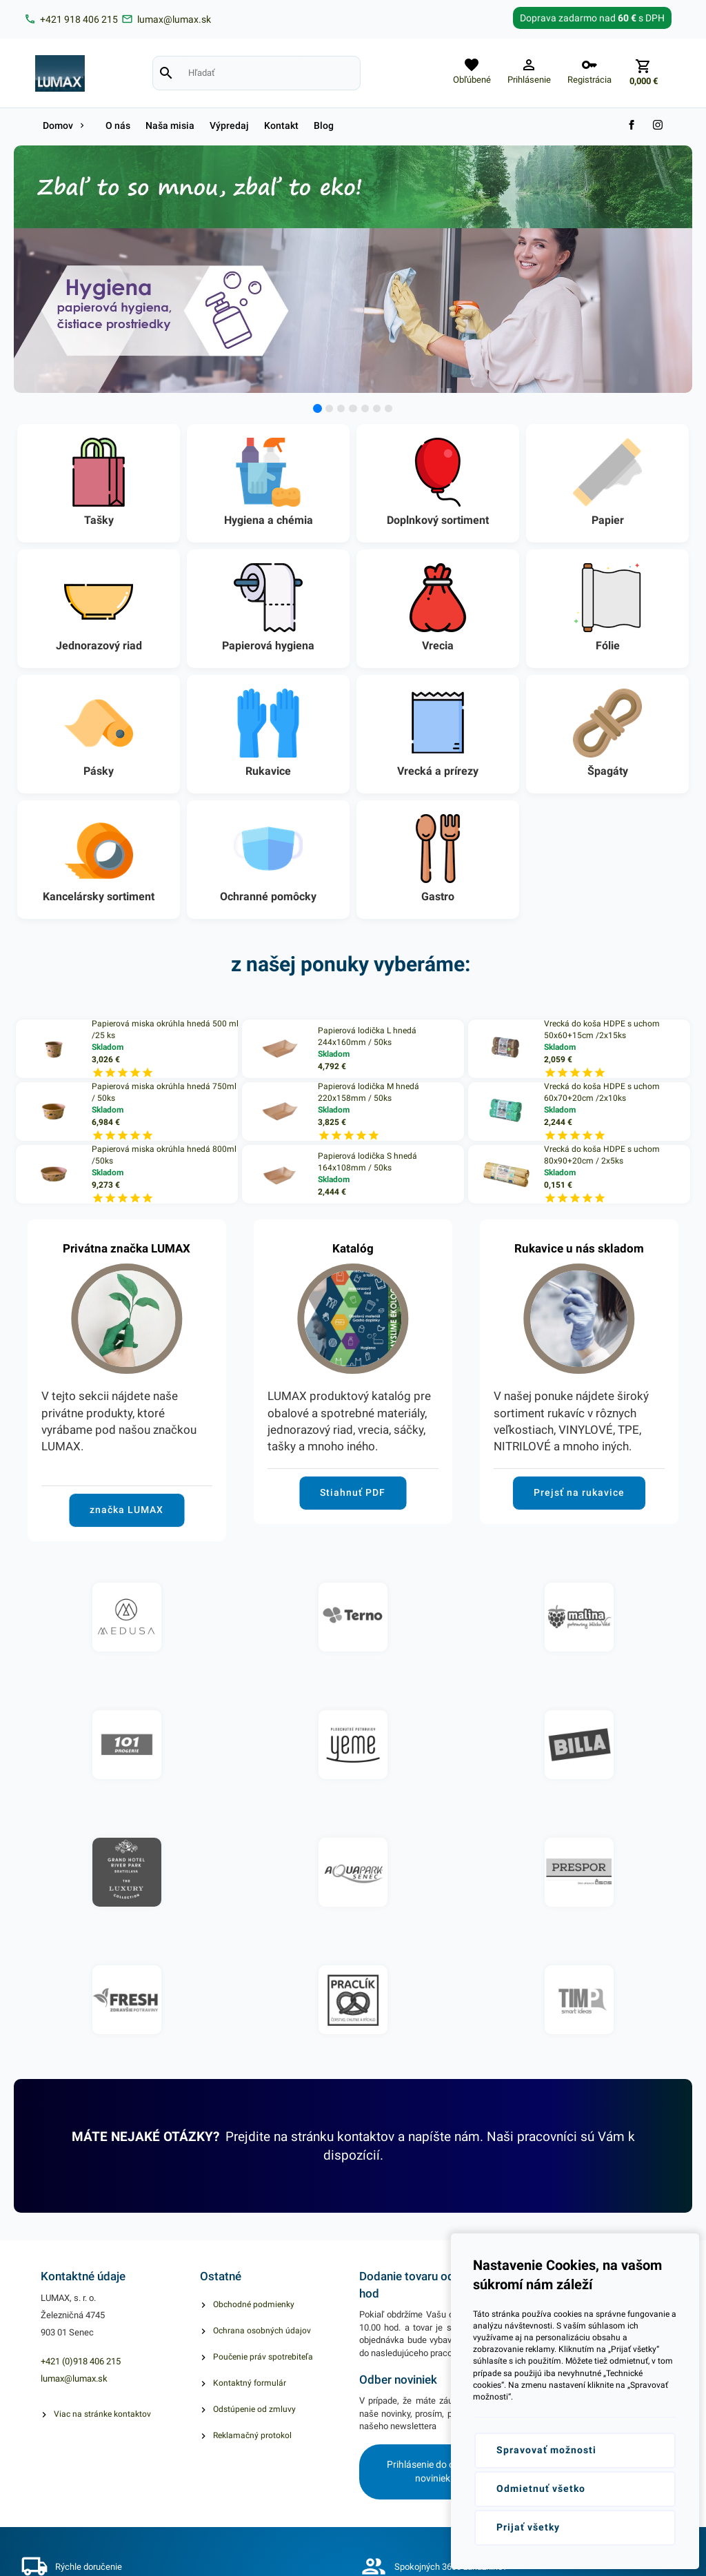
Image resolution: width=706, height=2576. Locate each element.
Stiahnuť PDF (352, 1492)
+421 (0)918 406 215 (81, 2361)
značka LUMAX (126, 1509)
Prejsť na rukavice (579, 1492)
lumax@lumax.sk (74, 2378)
